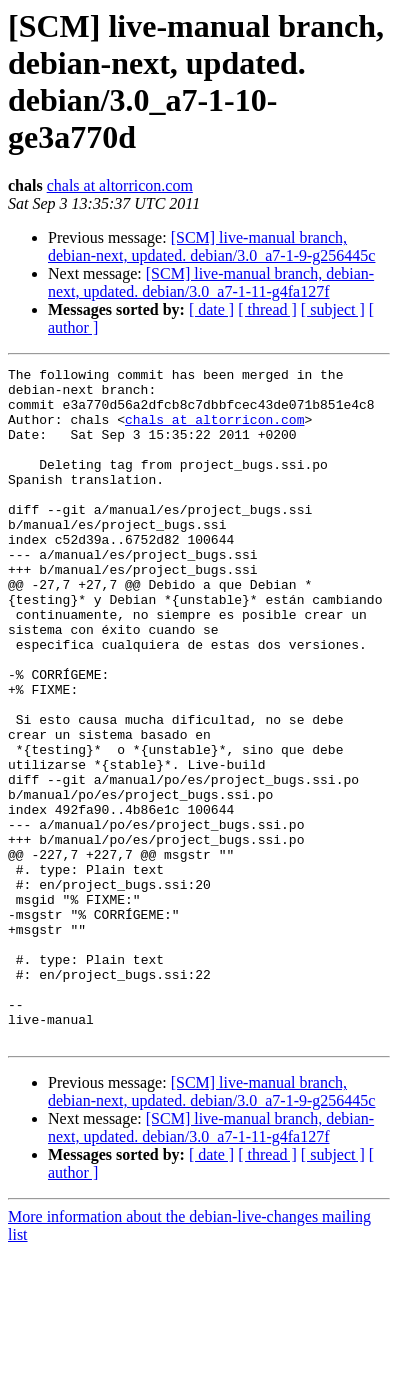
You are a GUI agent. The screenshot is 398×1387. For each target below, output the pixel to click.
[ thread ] (267, 309)
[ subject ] (333, 309)
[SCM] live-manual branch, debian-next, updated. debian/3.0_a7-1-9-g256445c (211, 246)
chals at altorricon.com (120, 185)
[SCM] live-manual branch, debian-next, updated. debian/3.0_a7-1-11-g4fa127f (211, 282)
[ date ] (211, 309)
